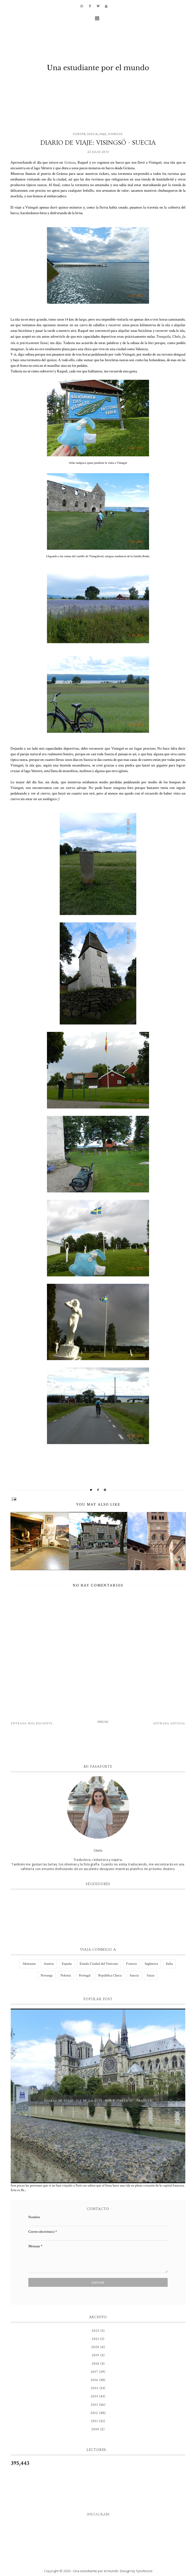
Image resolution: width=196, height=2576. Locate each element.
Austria (49, 1963)
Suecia (92, 134)
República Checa (110, 1975)
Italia (169, 1963)
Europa (79, 134)
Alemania (29, 1963)
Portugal (84, 1975)
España (67, 1963)
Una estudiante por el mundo (95, 2571)
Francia (131, 1963)
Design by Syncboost (136, 2571)
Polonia (65, 1975)
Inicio (102, 1722)
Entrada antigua (169, 1723)
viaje (103, 134)
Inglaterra (151, 1963)
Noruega (47, 1975)
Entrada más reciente (32, 1723)
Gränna (70, 162)
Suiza (150, 1975)
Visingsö (115, 134)
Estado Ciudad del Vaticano (99, 1963)
